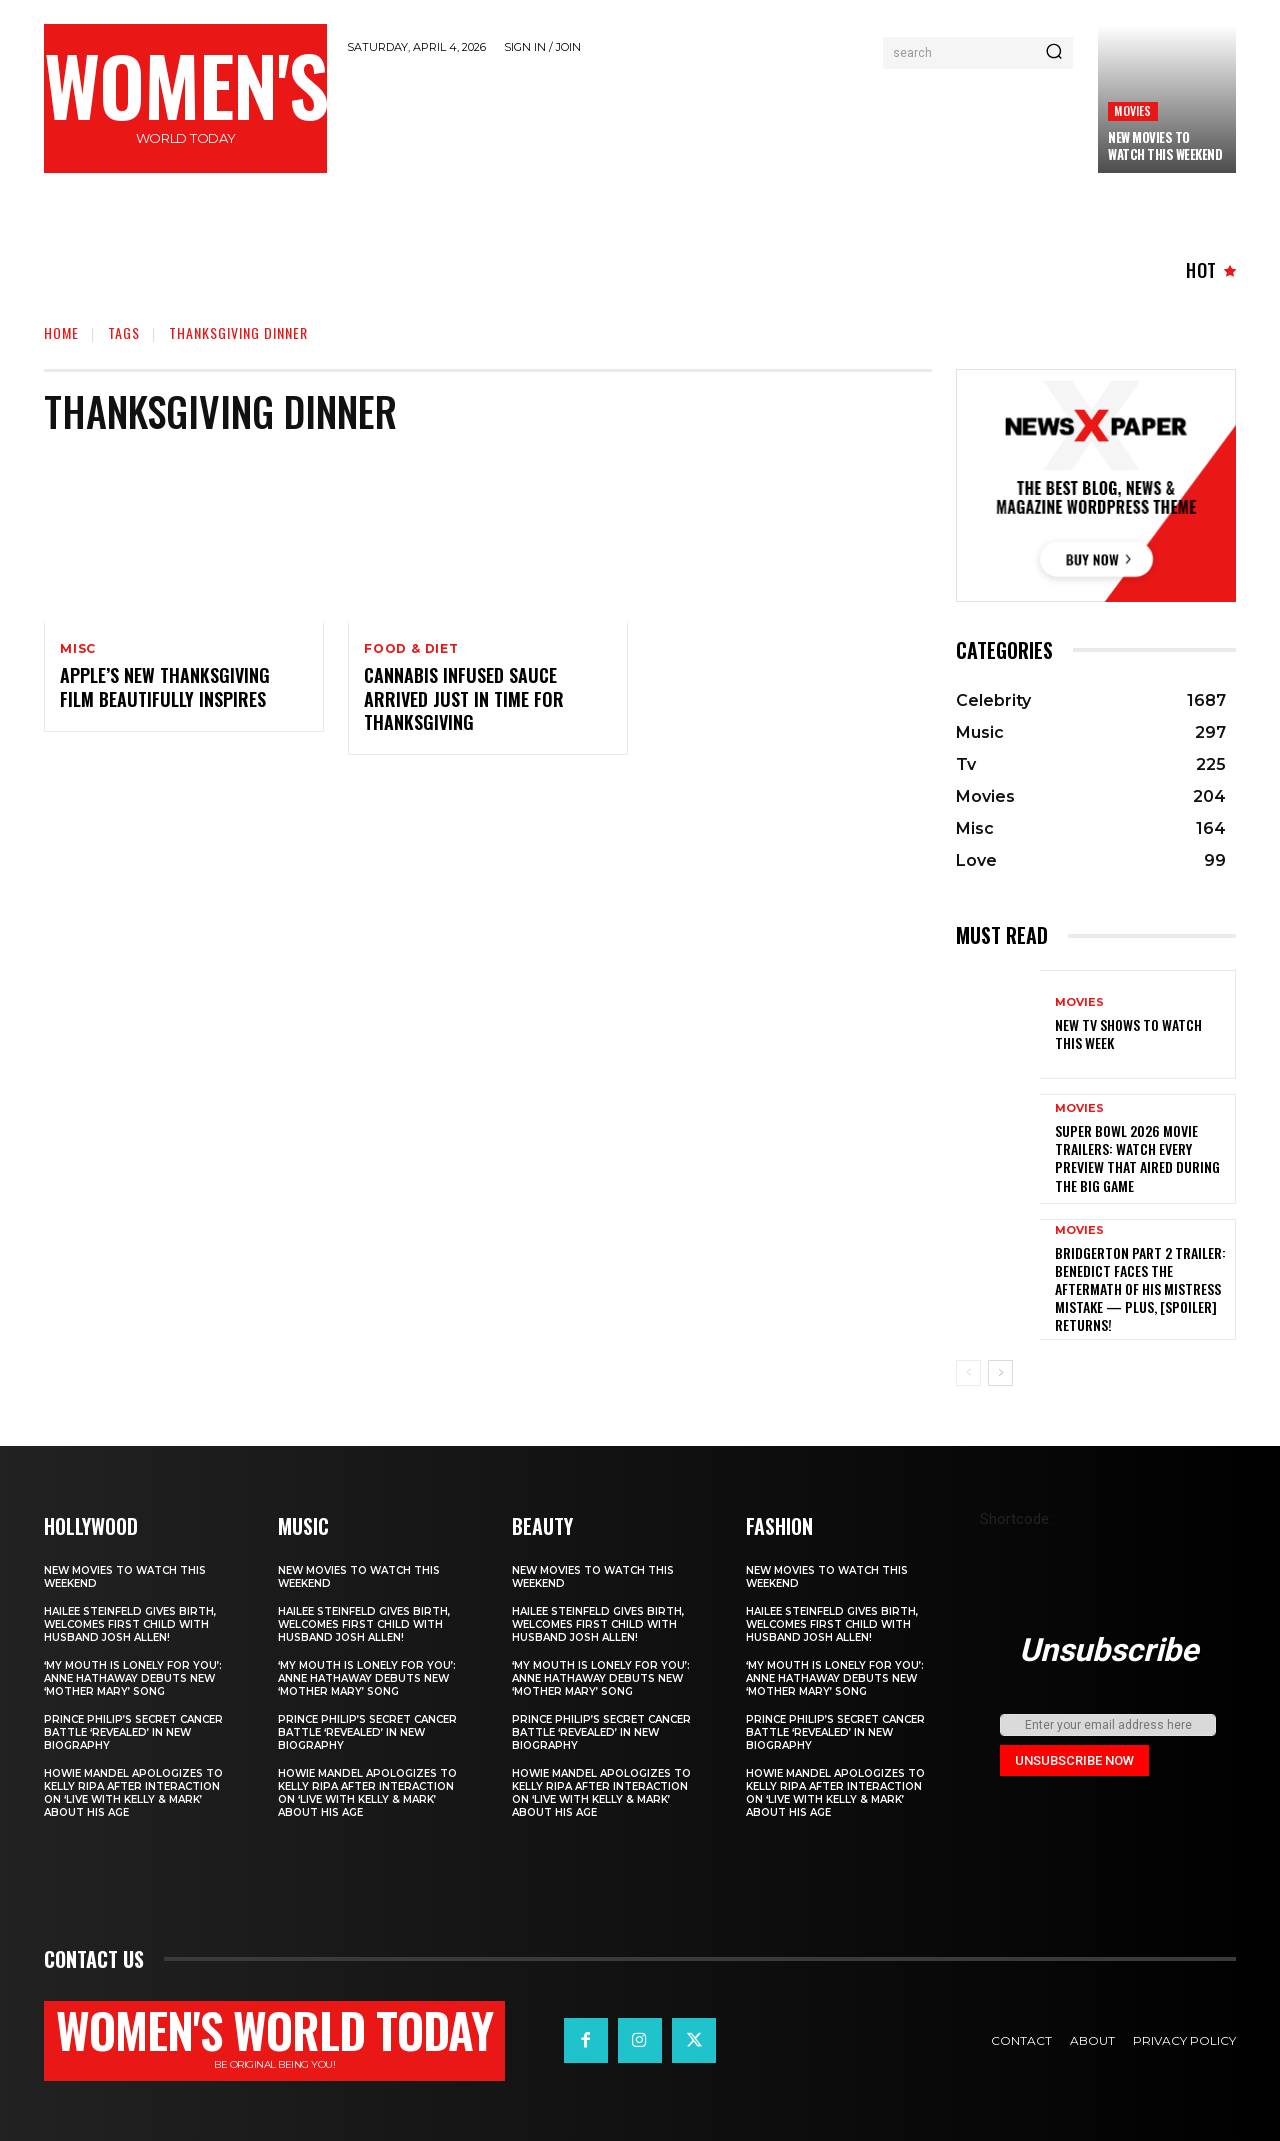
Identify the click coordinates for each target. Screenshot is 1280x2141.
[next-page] (1000, 1373)
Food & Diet (411, 649)
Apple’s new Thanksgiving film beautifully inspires (165, 687)
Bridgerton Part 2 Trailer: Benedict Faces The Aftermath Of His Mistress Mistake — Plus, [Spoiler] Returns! (1140, 1289)
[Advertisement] (713, 122)
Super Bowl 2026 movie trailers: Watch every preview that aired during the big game (1137, 1158)
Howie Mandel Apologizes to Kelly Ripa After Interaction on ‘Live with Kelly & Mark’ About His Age (133, 1793)
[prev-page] (968, 1373)
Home (61, 332)
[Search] (1054, 53)
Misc (78, 649)
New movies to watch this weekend (1165, 145)
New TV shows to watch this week (1128, 1033)
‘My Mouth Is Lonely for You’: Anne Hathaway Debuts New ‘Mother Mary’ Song (133, 1678)
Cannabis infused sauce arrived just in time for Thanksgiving (464, 699)
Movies (1132, 110)
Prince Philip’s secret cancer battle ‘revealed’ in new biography (133, 1732)
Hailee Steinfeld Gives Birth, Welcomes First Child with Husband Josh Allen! (130, 1624)
